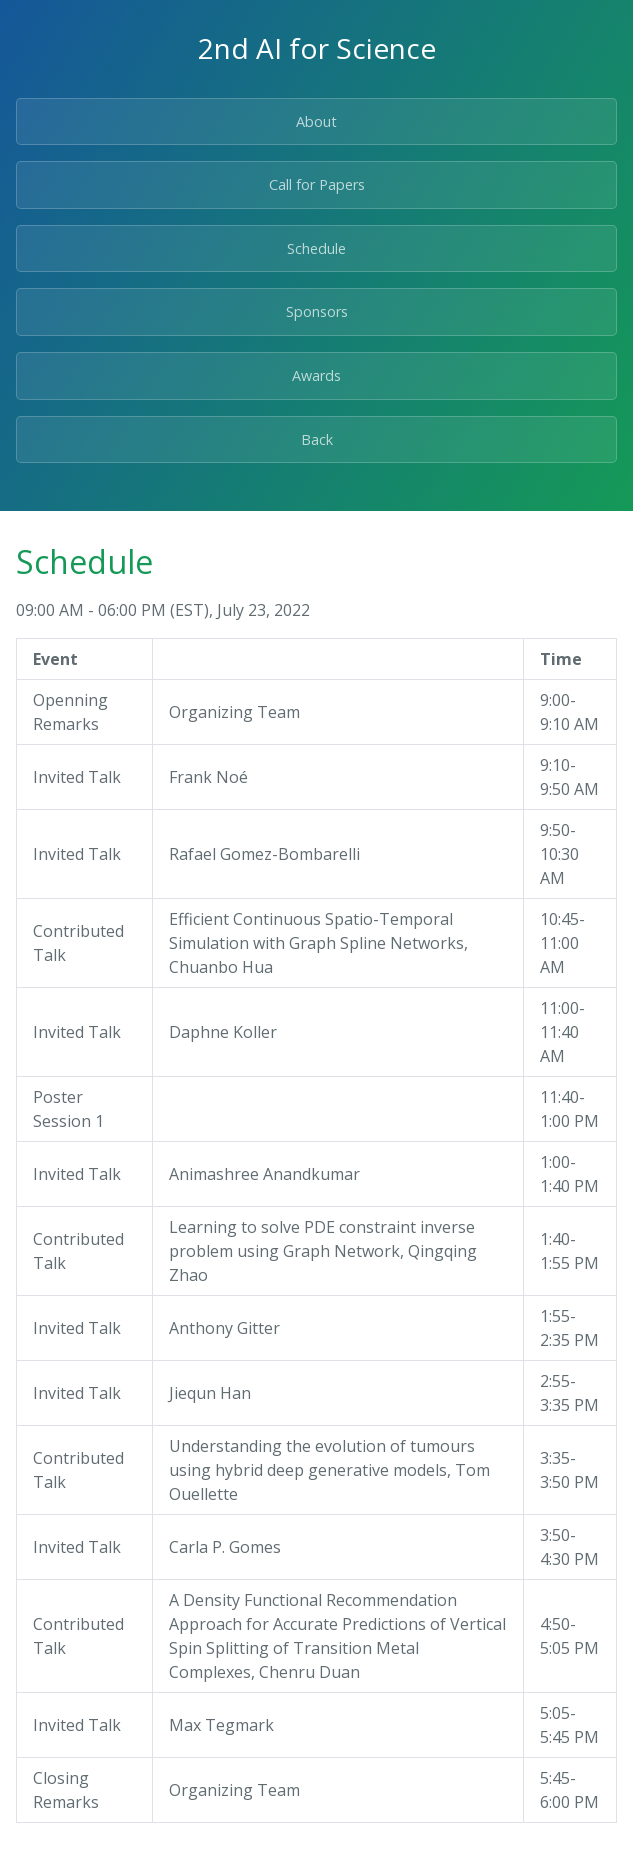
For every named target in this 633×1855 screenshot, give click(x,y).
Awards (316, 375)
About (316, 121)
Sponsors (317, 311)
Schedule (316, 248)
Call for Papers (317, 184)
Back (317, 439)
